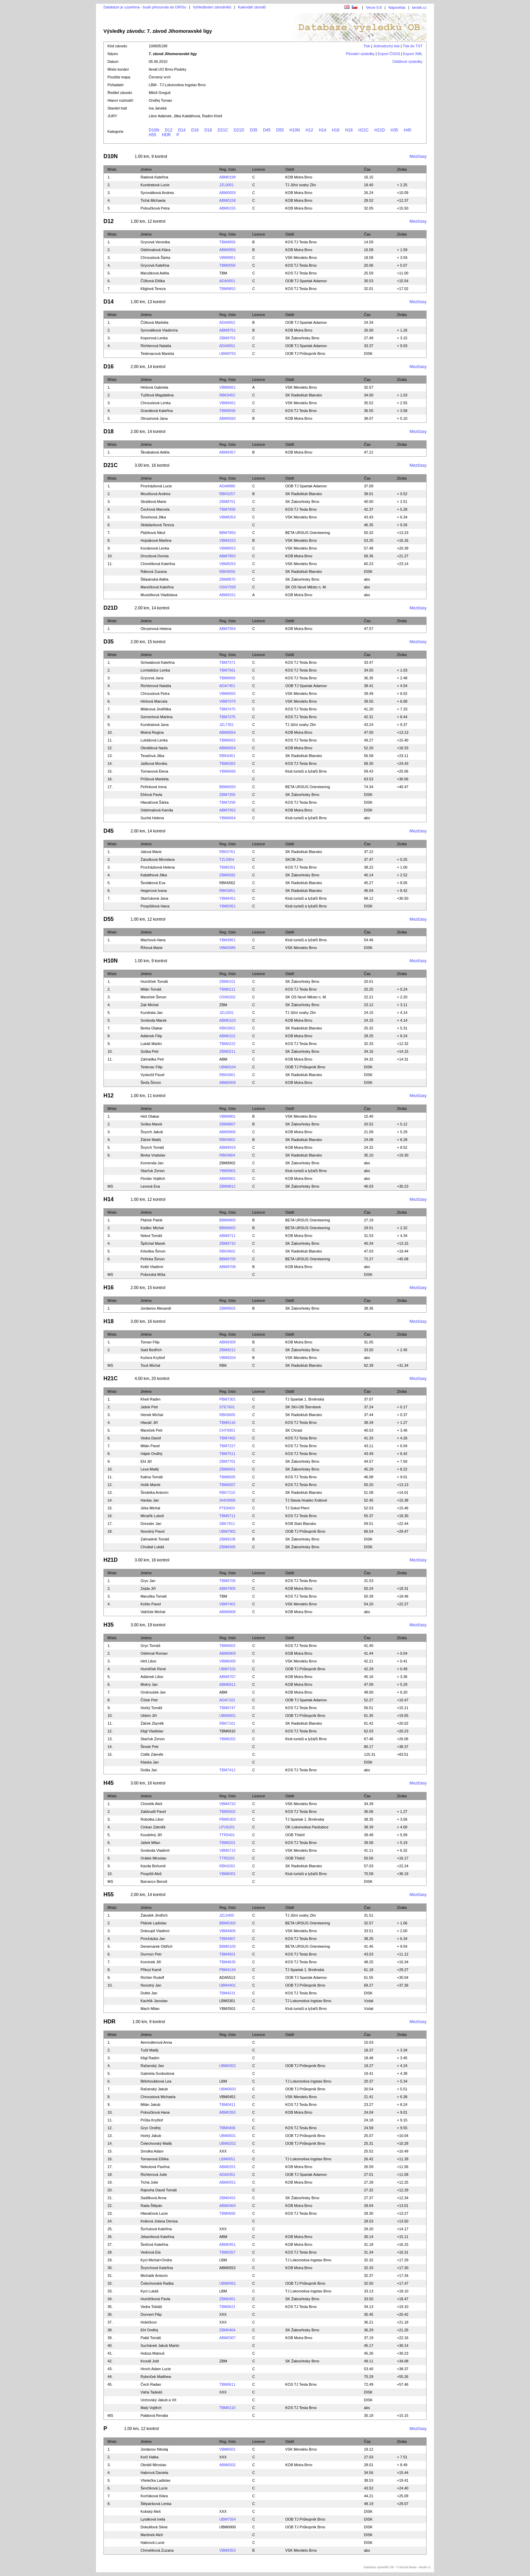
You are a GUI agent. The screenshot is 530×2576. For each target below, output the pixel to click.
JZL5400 (226, 1915)
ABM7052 (227, 810)
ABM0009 (227, 1082)
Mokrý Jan (149, 1684)
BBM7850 (227, 533)
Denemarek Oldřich (157, 1946)
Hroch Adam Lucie (156, 2369)
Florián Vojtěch (153, 1178)
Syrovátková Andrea (157, 193)
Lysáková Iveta (153, 2519)
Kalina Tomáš (152, 1477)
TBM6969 (227, 678)
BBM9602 (227, 1228)
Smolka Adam (152, 2151)
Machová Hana (153, 940)
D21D (239, 130)
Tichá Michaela (153, 200)
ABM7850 (227, 556)
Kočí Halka (150, 2457)
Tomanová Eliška (155, 2159)
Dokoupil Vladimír (155, 1931)
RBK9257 (227, 494)
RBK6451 (227, 756)
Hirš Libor (148, 1661)
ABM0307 (227, 2338)
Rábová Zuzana (154, 571)
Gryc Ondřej (151, 2128)
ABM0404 (227, 2206)
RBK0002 (227, 1028)
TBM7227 (227, 1446)
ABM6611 (227, 1684)
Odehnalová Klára (155, 250)
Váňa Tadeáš (151, 2392)
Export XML (413, 54)
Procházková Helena (158, 867)
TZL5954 (226, 859)
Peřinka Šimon (153, 1259)
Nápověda (396, 7)
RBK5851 (227, 891)
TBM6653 (227, 740)
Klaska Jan (150, 1762)
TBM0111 (227, 989)
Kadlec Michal (152, 1228)
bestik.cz (419, 7)
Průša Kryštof (152, 2120)
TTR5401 (227, 1835)
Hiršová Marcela (154, 701)
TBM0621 (227, 2307)
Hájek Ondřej (151, 1454)
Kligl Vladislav (152, 1731)
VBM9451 (227, 403)
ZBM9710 (227, 1243)
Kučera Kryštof (153, 1358)
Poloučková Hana (155, 2112)
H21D (380, 130)
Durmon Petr (151, 1954)
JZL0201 (226, 1013)
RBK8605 (227, 1415)
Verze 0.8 (374, 7)
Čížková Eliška (153, 281)
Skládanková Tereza (157, 525)
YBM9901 (227, 1171)
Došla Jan (149, 1770)
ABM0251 (227, 2167)
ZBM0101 (227, 981)
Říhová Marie (152, 948)
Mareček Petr (152, 1430)
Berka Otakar (152, 1028)
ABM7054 (227, 629)
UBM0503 (227, 2089)
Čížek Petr (149, 1700)
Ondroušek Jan (153, 1692)
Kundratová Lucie (155, 185)
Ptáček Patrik (152, 1220)
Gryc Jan (148, 1581)
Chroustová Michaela (158, 2097)
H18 (349, 130)
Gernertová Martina (157, 717)
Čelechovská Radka (157, 2283)
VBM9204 (227, 1358)
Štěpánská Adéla (155, 579)
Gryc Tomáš (150, 1646)
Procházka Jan (153, 1939)
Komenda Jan (152, 1163)
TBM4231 (227, 1993)
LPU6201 (227, 1827)
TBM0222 (227, 1044)
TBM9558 (227, 411)
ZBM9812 (227, 1186)
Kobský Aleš (151, 2511)
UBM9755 (227, 353)
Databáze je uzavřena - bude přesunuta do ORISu (144, 7)
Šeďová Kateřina (154, 2244)
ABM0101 (227, 1036)
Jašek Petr (149, 1407)
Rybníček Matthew (156, 2377)
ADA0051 (227, 281)
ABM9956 (227, 250)
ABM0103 (227, 1020)
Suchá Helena (152, 818)
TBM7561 (227, 670)
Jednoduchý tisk (386, 46)
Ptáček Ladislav (154, 1923)
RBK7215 (227, 1492)
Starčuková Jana (154, 898)
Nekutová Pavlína (155, 2167)
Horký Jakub (151, 2136)
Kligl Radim (150, 2058)
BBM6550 (227, 787)
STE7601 (227, 1407)
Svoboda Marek (154, 1020)
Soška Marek (151, 1124)
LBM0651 (227, 2159)
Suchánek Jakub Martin (160, 2345)
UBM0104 (227, 1067)
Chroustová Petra (155, 693)
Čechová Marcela (155, 509)
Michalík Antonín (154, 2276)
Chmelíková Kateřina (158, 564)
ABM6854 (227, 732)
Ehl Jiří (146, 1461)
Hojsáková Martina (156, 540)
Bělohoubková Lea (156, 2081)
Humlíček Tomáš (154, 981)
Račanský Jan (152, 2066)
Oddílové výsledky (407, 61)
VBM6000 (227, 1661)
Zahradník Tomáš (155, 1539)
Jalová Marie (151, 852)
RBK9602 (227, 1251)
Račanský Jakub (154, 2089)
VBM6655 (227, 693)
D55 (280, 130)
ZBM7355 (227, 795)
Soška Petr (150, 1051)
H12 (309, 130)
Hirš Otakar (150, 1116)
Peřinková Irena (154, 787)
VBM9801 (227, 1116)
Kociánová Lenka (155, 548)
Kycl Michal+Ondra (156, 2260)
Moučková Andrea (155, 494)
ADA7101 (227, 1700)
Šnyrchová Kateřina (157, 2268)
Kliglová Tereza (153, 289)
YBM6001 (227, 1874)
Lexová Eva (150, 1186)
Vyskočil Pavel (153, 1075)
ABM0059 (227, 193)
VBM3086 (227, 948)
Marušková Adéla (155, 273)
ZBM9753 (227, 338)
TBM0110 (227, 2408)
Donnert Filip (151, 2314)
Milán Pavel (150, 1446)
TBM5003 (227, 1811)
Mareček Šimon (153, 997)
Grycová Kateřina (155, 265)
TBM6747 (227, 1708)
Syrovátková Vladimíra (159, 330)
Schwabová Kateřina (158, 662)
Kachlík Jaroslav (154, 2001)
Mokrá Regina (152, 732)
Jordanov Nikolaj (154, 2449)
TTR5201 (227, 1858)
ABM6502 (227, 2465)
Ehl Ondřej (149, 2330)
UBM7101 (227, 1669)
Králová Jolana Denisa (159, 2221)
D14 (182, 130)
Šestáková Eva (153, 883)
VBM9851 (227, 258)
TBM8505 (227, 1477)
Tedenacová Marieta (157, 353)
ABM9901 (227, 1178)
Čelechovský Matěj (156, 2143)
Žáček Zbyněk (152, 1723)
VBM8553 (227, 548)
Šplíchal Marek (153, 1243)
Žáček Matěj (151, 1140)
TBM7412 (227, 1770)
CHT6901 (227, 1430)
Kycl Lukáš (150, 2291)
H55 (152, 134)
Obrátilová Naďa (154, 748)
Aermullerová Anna (156, 2042)
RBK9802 (227, 1140)
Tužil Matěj (150, 2050)
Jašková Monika (154, 763)
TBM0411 (227, 2105)
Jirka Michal (150, 1508)
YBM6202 (227, 1739)
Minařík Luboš (152, 1516)
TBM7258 (227, 802)
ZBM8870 (227, 579)
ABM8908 (227, 1612)
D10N (154, 130)
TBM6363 (227, 763)
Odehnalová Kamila (157, 810)
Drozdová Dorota (155, 556)
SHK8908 (227, 1500)
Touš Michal (150, 1365)
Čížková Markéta (155, 322)
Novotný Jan (151, 1985)
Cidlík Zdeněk (152, 1754)
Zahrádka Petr (152, 1059)
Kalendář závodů (252, 7)
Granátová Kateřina (157, 411)
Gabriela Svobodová (157, 2073)
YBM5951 (227, 906)
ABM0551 (227, 2182)
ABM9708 (227, 1267)
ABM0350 (227, 2112)
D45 (266, 130)
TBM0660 (227, 2213)
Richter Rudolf (152, 1977)
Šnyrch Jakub (152, 1132)
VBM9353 (227, 2550)
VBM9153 (227, 540)
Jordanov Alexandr (156, 1308)
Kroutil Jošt (150, 2361)
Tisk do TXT (413, 46)
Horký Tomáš (151, 1708)
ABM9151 (227, 595)
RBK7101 (227, 1723)
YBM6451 (227, 898)
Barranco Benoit (154, 1881)
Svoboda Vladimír (155, 1850)
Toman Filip (150, 1342)
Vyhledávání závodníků (212, 7)
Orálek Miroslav (153, 1858)
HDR (166, 134)
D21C (223, 130)
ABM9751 (227, 330)
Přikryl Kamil (151, 1970)
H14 (322, 130)
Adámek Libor (152, 1677)
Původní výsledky (360, 54)
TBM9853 (227, 289)
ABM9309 (227, 1342)
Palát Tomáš (151, 2338)
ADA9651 (227, 346)
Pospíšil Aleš (151, 1874)
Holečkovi (149, 2322)
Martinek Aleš (152, 2535)
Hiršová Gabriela (154, 387)
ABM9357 (227, 452)
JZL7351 (226, 725)
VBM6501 (227, 2449)
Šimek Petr (150, 1747)
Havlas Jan (150, 1500)
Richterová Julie (154, 2174)
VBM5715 (227, 1850)
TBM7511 (227, 1454)
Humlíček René (153, 1669)
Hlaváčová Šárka (155, 802)
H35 (394, 130)
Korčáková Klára (154, 2496)
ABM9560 (227, 418)
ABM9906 (227, 1132)
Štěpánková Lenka (156, 2504)
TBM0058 (227, 265)
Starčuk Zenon (153, 1171)
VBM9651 (227, 387)
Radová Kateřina (154, 177)
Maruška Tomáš (154, 1596)
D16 (195, 130)
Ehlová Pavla (151, 795)
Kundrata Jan (152, 1013)
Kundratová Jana (155, 725)
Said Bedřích (151, 1350)
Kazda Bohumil (153, 1866)
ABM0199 (227, 177)
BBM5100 (227, 1946)
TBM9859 (227, 242)
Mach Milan (150, 2009)
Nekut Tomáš (151, 1236)
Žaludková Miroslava (158, 859)
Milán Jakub (151, 2105)
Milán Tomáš (151, 989)
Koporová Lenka (154, 338)
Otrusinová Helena (156, 629)
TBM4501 (227, 1954)
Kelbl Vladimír (152, 1267)
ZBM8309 (227, 1547)
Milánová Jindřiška (156, 709)
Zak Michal (150, 1005)
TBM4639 (227, 1962)
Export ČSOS (389, 54)
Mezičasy (418, 156)
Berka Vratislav (153, 1155)
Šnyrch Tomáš (152, 1147)
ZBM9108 (227, 1539)
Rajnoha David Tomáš (159, 2190)
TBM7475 (227, 709)
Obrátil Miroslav (153, 2465)
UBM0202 (227, 2143)
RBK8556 (227, 571)
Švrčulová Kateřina (156, 2229)
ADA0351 (227, 2174)
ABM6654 (227, 748)
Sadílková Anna (153, 2198)
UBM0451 (227, 2283)
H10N (294, 130)
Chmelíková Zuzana (157, 2550)
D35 (253, 130)
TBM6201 (227, 1843)
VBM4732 (227, 1804)
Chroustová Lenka (156, 403)
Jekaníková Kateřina (157, 2237)
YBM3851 (227, 940)
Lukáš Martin (151, 1044)
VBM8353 (227, 517)
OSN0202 (227, 997)
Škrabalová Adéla (155, 452)
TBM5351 (227, 867)
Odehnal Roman (154, 1653)
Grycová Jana (152, 678)
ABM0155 (227, 208)
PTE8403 (227, 1508)
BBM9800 (227, 1220)
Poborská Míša (153, 1274)
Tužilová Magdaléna (157, 395)
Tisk (366, 46)
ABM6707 (227, 1677)
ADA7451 (227, 686)
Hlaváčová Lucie (154, 2213)
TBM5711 (227, 1516)
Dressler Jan (151, 1524)
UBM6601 (227, 1716)
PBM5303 (227, 1819)
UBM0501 (227, 2136)
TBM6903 (227, 1646)
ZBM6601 (227, 1469)
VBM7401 (227, 1604)
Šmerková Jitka (153, 517)
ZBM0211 (227, 1051)
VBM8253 (227, 564)
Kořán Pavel (151, 1604)
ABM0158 (227, 200)
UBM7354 (227, 2519)
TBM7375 (227, 717)
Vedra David (151, 1438)
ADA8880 (227, 486)
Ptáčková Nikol (153, 533)
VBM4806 (227, 1931)
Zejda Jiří (148, 1588)
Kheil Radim (151, 1399)
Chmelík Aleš (151, 1804)
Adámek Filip (151, 1036)
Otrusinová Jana (154, 418)
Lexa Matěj (150, 1469)
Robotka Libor (152, 1819)
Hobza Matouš (153, 2353)
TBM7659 (227, 509)
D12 (168, 130)
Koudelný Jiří (151, 1835)
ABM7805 (227, 1588)
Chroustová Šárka (155, 258)
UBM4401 (227, 1985)
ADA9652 (227, 322)
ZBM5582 (227, 875)
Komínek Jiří (151, 1962)
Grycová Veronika (155, 242)
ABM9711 (227, 1236)
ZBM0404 (227, 2330)
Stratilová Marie (153, 502)
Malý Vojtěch (151, 2408)
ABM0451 (227, 2244)
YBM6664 (227, 818)
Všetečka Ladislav (156, 2480)
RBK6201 (227, 1866)
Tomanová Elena (154, 771)
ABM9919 (227, 1147)
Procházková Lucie (156, 486)
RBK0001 (227, 1075)
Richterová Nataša (156, 346)
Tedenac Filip (152, 1067)
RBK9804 (227, 1155)
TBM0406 (227, 2128)
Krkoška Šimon (153, 1251)
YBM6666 (227, 771)
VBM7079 (227, 701)
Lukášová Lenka (154, 740)
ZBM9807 (227, 1124)
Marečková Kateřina (157, 587)
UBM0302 (227, 2066)
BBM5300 (227, 1923)
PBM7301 (227, 1399)
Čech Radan (151, 2384)
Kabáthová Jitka (154, 875)
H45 (407, 130)
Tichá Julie (149, 2182)
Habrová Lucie (153, 2543)
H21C (363, 130)
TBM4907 (227, 1939)
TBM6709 (227, 1581)
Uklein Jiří (149, 1716)
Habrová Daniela (154, 2473)
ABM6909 (227, 1653)
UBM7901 (227, 1531)
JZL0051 (226, 185)
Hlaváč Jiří (149, 1422)
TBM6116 (227, 1422)
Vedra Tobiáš (151, 2307)
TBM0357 (227, 2252)
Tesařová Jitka (152, 756)
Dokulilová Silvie (154, 2527)
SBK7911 (227, 1524)
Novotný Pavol (153, 1531)
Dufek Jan (149, 1993)
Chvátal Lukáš (152, 1547)
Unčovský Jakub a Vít (158, 2400)
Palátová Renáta (154, 2415)
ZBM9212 (227, 1350)
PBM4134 (227, 1970)
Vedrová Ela (151, 2252)
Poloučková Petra (155, 208)
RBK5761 (227, 852)
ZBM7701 (227, 1461)
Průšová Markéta (155, 779)
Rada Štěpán (151, 2206)
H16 (335, 130)
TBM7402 (227, 1438)
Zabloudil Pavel (153, 1811)
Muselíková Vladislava (159, 595)
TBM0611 (227, 2384)
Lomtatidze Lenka (155, 670)
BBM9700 (227, 1259)
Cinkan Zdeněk (153, 1827)
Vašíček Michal (153, 1612)
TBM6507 (227, 1485)
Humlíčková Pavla (155, 2299)
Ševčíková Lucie (154, 2488)
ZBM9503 (227, 1308)
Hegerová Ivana (154, 891)
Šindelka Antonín (155, 1492)
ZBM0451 (227, 2299)
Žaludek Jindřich (154, 1915)
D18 (208, 130)
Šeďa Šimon (151, 1082)
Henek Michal (152, 1415)
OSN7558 (227, 587)
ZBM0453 (227, 2198)
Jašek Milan (150, 1843)
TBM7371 (227, 662)
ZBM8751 (227, 502)
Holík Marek (151, 1485)
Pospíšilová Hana (155, 906)
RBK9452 (227, 395)
